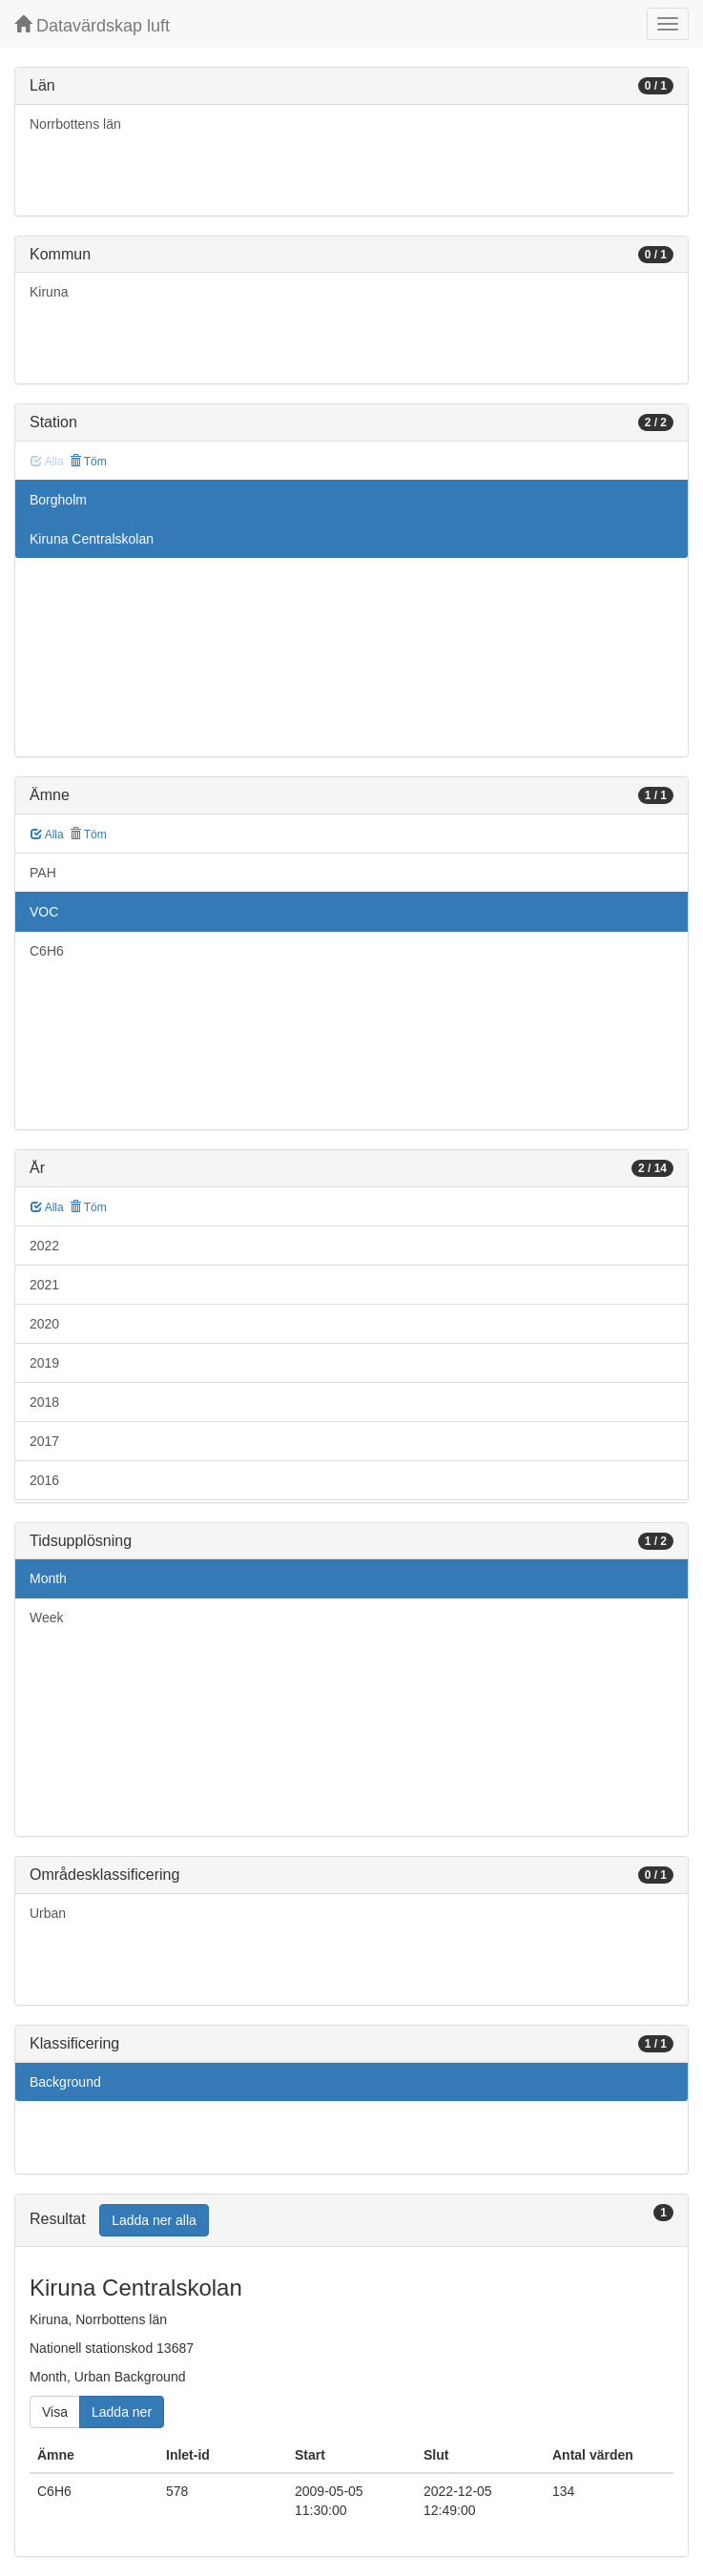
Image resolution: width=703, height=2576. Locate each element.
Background (65, 2082)
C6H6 (47, 950)
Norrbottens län (75, 124)
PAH (43, 872)
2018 (44, 1402)
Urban (48, 1913)
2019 (44, 1362)
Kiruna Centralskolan (92, 538)
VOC (44, 911)
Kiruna (49, 291)
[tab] (351, 2221)
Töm (88, 461)
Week (47, 1617)
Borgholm (58, 499)
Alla (47, 834)
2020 (44, 1323)
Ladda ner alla (154, 2220)
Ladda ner (122, 2412)
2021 (44, 1284)
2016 (44, 1480)
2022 (44, 1245)
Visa (55, 2412)
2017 (44, 1441)
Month (48, 1578)
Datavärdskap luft (92, 25)
